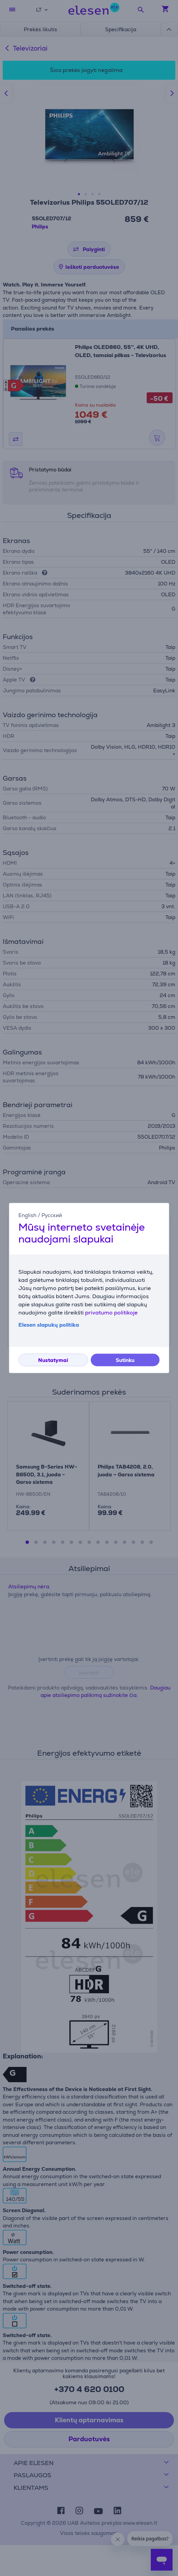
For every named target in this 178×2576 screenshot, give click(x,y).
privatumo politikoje (111, 1313)
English (27, 1215)
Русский (52, 1215)
